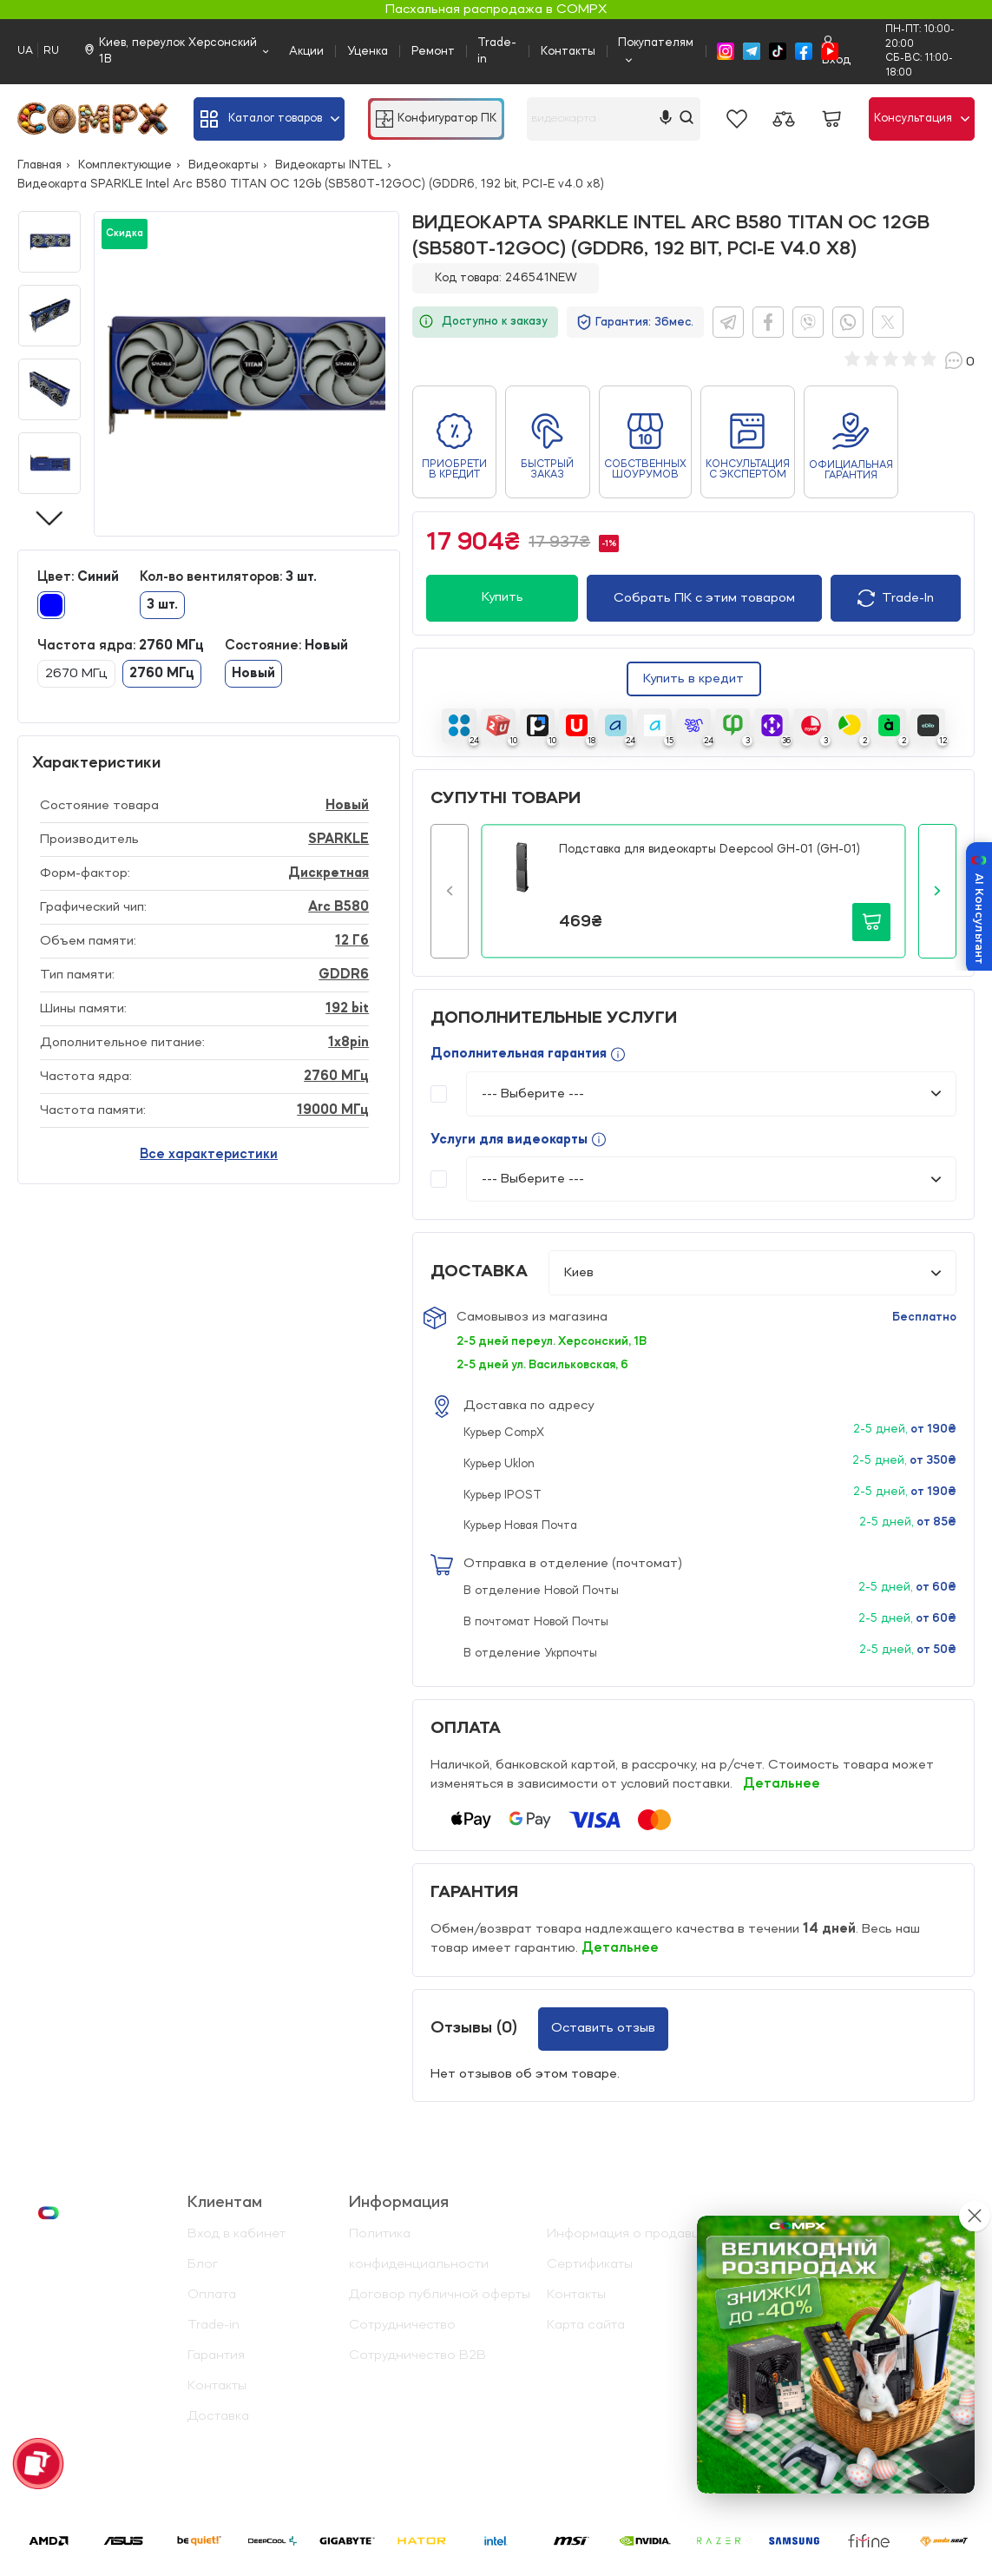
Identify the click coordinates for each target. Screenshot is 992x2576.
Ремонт (433, 51)
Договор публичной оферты (439, 2295)
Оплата (211, 2295)
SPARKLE (338, 840)
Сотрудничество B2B (417, 2355)
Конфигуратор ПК (436, 119)
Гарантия (216, 2355)
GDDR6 (344, 975)
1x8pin (348, 1043)
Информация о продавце (627, 2234)
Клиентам (224, 2202)
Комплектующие (125, 165)
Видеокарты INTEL (329, 165)
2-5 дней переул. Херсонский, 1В (552, 1341)
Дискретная (328, 873)
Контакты (568, 51)
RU (51, 50)
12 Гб (352, 941)
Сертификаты (590, 2264)
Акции (306, 51)
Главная (39, 165)
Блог (202, 2264)
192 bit (347, 1009)
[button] (449, 891)
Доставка (218, 2416)
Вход (836, 51)
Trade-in (496, 50)
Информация (399, 2202)
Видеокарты (223, 165)
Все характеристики (209, 1155)
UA (25, 50)
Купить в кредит (693, 679)
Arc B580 (338, 907)
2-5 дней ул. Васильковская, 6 (542, 1365)
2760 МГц (161, 674)
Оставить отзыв (603, 2028)
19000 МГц (333, 1110)
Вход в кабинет (236, 2234)
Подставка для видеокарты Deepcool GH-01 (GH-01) (709, 849)
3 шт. (162, 605)
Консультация (921, 118)
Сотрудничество (402, 2325)
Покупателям (655, 42)
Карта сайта (586, 2325)
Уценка (367, 51)
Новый (253, 674)
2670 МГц (76, 674)
